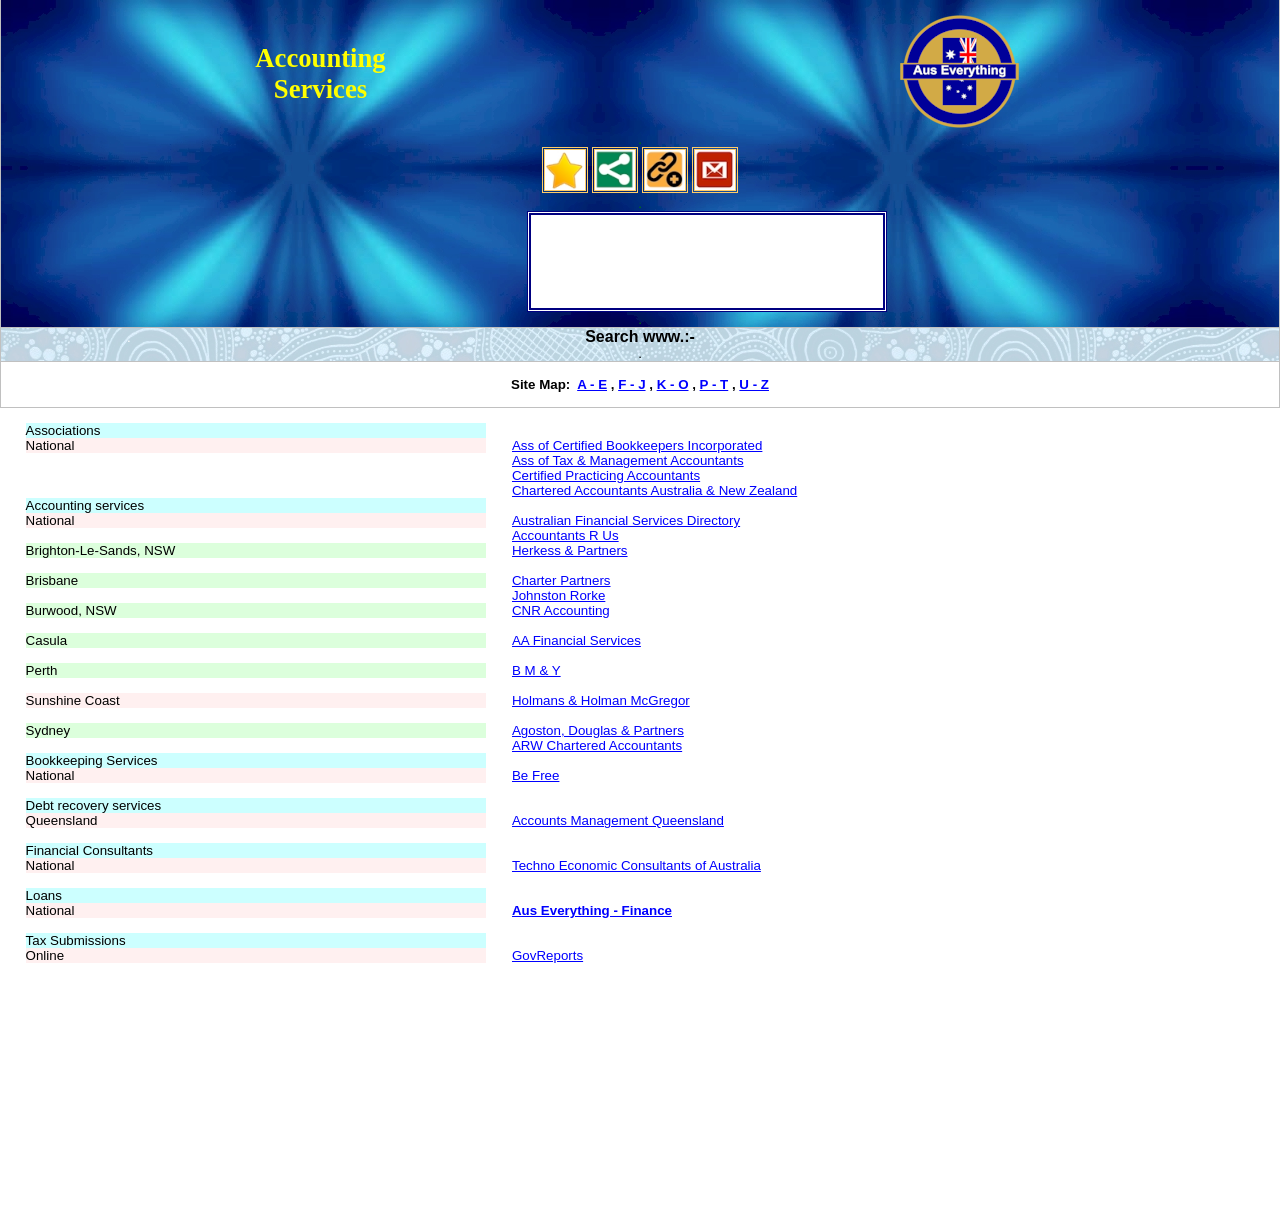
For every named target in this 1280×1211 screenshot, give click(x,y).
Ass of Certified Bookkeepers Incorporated (637, 445)
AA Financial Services (576, 640)
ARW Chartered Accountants (597, 745)
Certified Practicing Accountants (606, 475)
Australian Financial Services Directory (626, 520)
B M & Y (536, 670)
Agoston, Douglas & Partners (598, 730)
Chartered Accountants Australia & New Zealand (654, 490)
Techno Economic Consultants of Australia (636, 865)
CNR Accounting (561, 610)
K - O (673, 384)
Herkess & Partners (570, 550)
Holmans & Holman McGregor (601, 700)
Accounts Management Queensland (618, 820)
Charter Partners (561, 580)
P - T (714, 384)
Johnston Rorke (558, 595)
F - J (631, 384)
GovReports (547, 955)
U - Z (754, 384)
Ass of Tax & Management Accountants (628, 460)
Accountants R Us (565, 535)
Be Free (535, 775)
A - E (592, 384)
